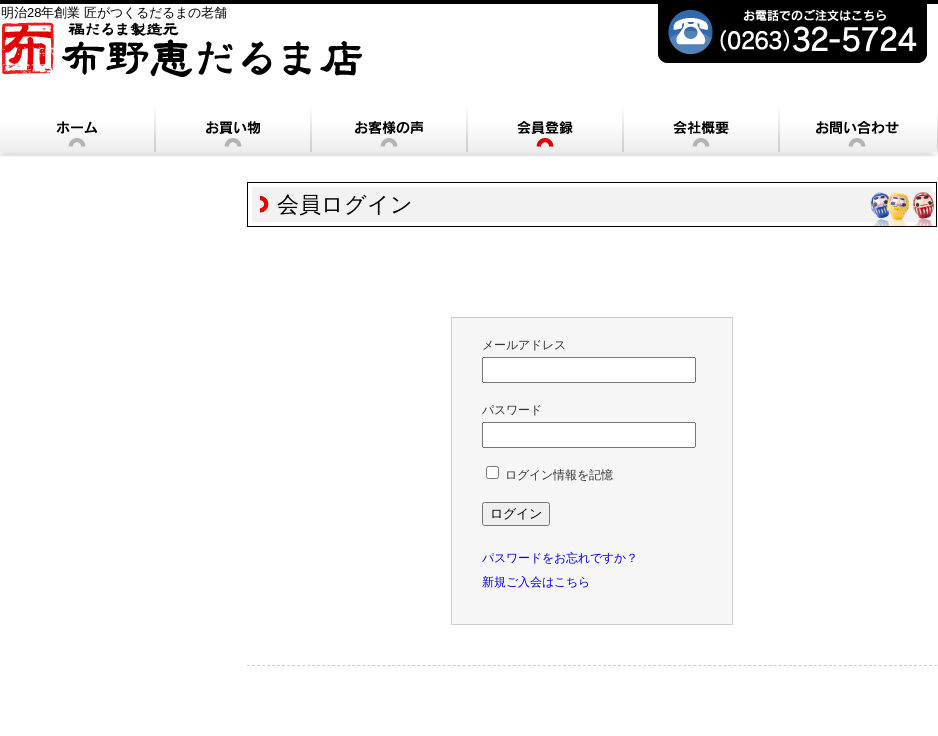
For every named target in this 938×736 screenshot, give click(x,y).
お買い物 (233, 129)
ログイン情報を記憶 (549, 475)
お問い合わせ (857, 129)
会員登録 (545, 129)
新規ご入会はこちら (536, 582)
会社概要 (701, 129)
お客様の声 (389, 129)
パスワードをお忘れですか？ (560, 558)
